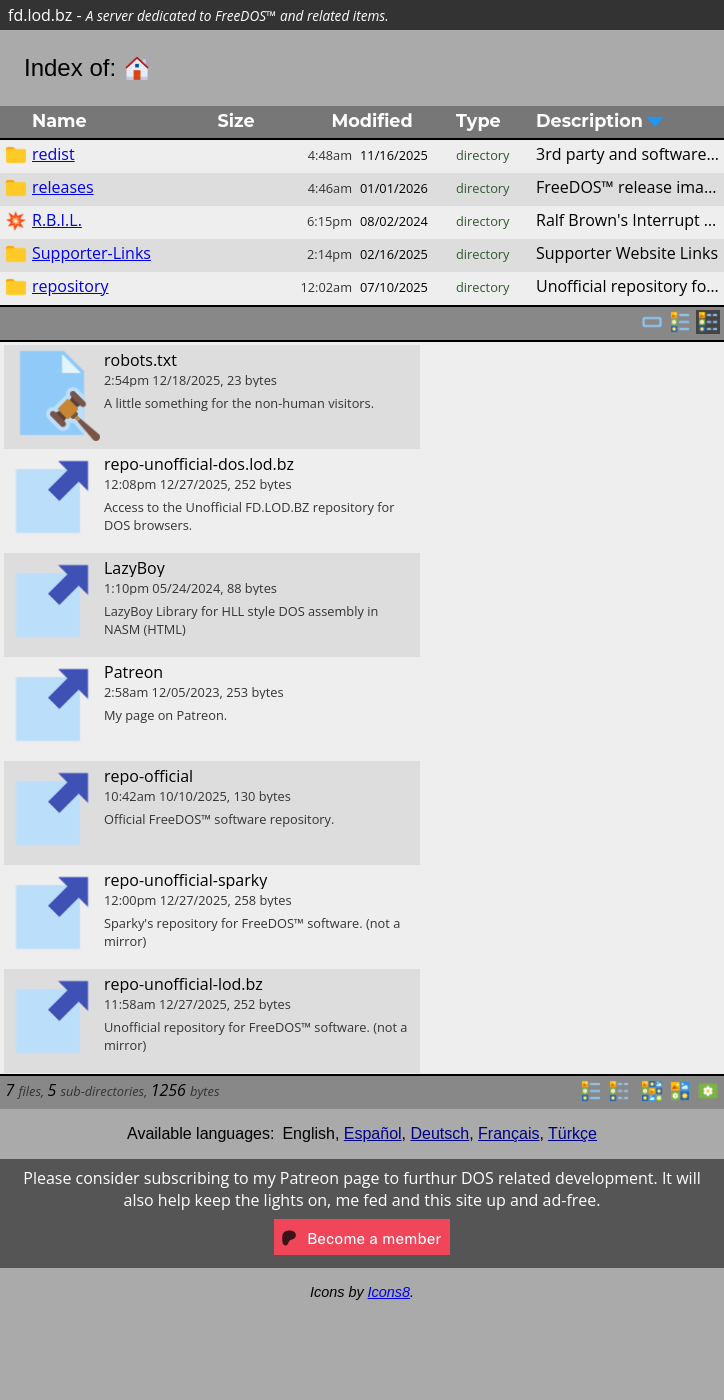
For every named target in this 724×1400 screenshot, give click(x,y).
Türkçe (572, 1133)
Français (508, 1133)
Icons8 (389, 1292)
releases (63, 187)
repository (70, 286)
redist (53, 154)
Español (373, 1133)
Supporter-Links (91, 253)
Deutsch (440, 1133)
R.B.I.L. (57, 220)
